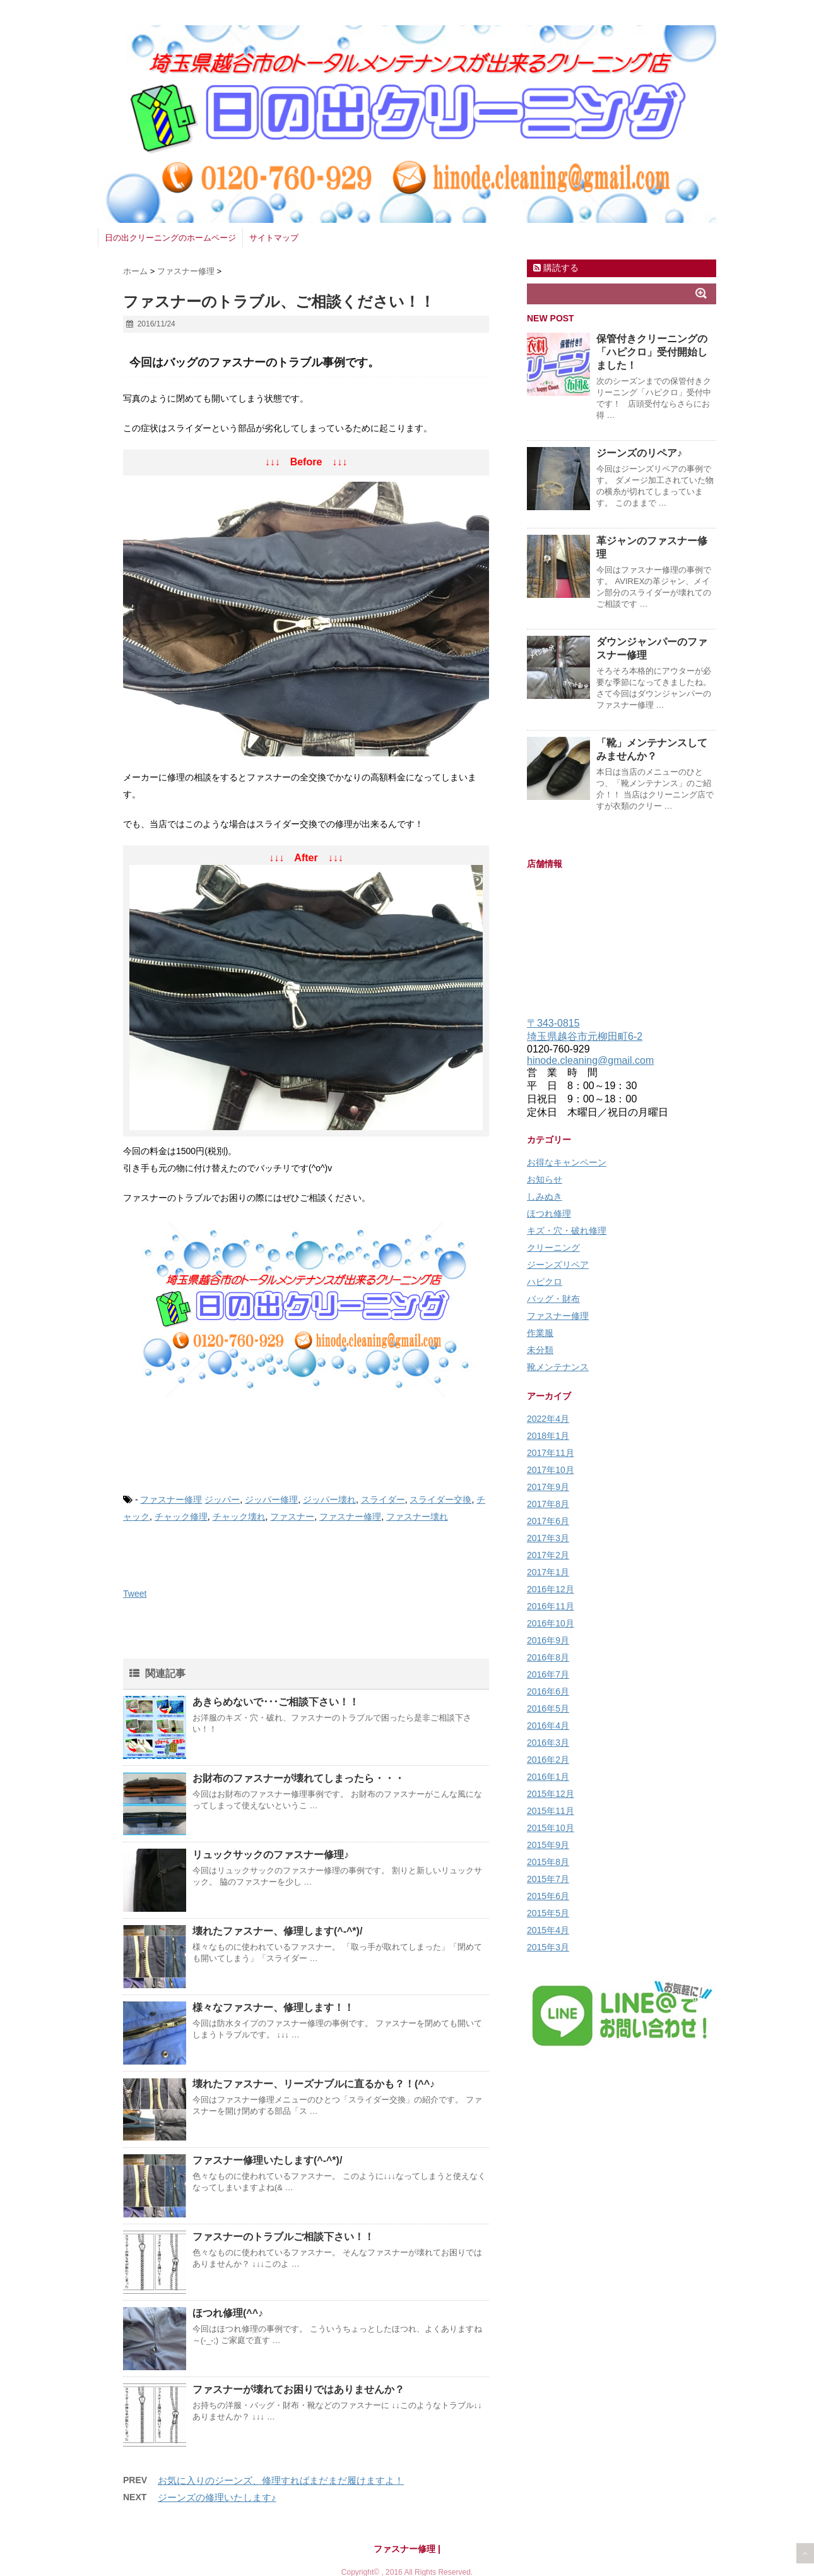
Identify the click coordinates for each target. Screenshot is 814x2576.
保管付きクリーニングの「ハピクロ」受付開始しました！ (651, 352)
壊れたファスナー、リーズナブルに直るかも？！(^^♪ (313, 2083)
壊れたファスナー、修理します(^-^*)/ (277, 1931)
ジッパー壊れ (329, 1499)
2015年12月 (550, 1794)
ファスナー (292, 1517)
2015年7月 (548, 1879)
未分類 (540, 1350)
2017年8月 (548, 1504)
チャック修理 (181, 1517)
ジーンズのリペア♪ (639, 453)
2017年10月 (550, 1470)
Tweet (134, 1594)
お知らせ (544, 1179)
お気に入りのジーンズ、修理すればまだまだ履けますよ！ (281, 2480)
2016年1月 (548, 1777)
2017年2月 (548, 1555)
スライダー (383, 1499)
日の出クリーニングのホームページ (170, 237)
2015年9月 (548, 1845)
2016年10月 (550, 1623)
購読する (556, 268)
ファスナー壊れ (417, 1517)
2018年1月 (548, 1436)
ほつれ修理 (549, 1213)
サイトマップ (273, 237)
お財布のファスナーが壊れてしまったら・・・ (298, 1778)
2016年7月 (548, 1674)
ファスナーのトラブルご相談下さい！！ (283, 2236)
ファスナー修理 (171, 1499)
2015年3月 (548, 1947)
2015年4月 (548, 1930)
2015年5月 (548, 1913)
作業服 (540, 1333)
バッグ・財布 (553, 1299)
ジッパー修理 (271, 1499)
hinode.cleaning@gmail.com (590, 1060)
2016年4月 (548, 1725)
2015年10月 (550, 1828)
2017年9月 (548, 1487)
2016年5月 (548, 1708)
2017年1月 (548, 1572)
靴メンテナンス (558, 1367)
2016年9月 (548, 1640)
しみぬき (544, 1196)
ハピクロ (544, 1282)
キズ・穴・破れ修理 (566, 1230)
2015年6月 (548, 1896)
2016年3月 (548, 1743)
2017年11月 (550, 1453)
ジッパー (222, 1499)
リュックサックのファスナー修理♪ (270, 1854)
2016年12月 (550, 1589)
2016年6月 (548, 1691)
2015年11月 (550, 1811)
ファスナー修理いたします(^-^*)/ (267, 2160)
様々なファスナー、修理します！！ (273, 2007)
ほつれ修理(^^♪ (227, 2313)
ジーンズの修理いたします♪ (217, 2497)
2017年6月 (548, 1521)
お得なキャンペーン (566, 1162)
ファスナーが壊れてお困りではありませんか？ (298, 2389)
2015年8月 (548, 1862)
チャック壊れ (239, 1517)
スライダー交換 (440, 1499)
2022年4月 (548, 1419)
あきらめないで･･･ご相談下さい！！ (275, 1701)
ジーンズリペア (558, 1265)
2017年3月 (548, 1538)
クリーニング (553, 1248)
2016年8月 (548, 1657)
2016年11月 (550, 1606)
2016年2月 (548, 1760)
